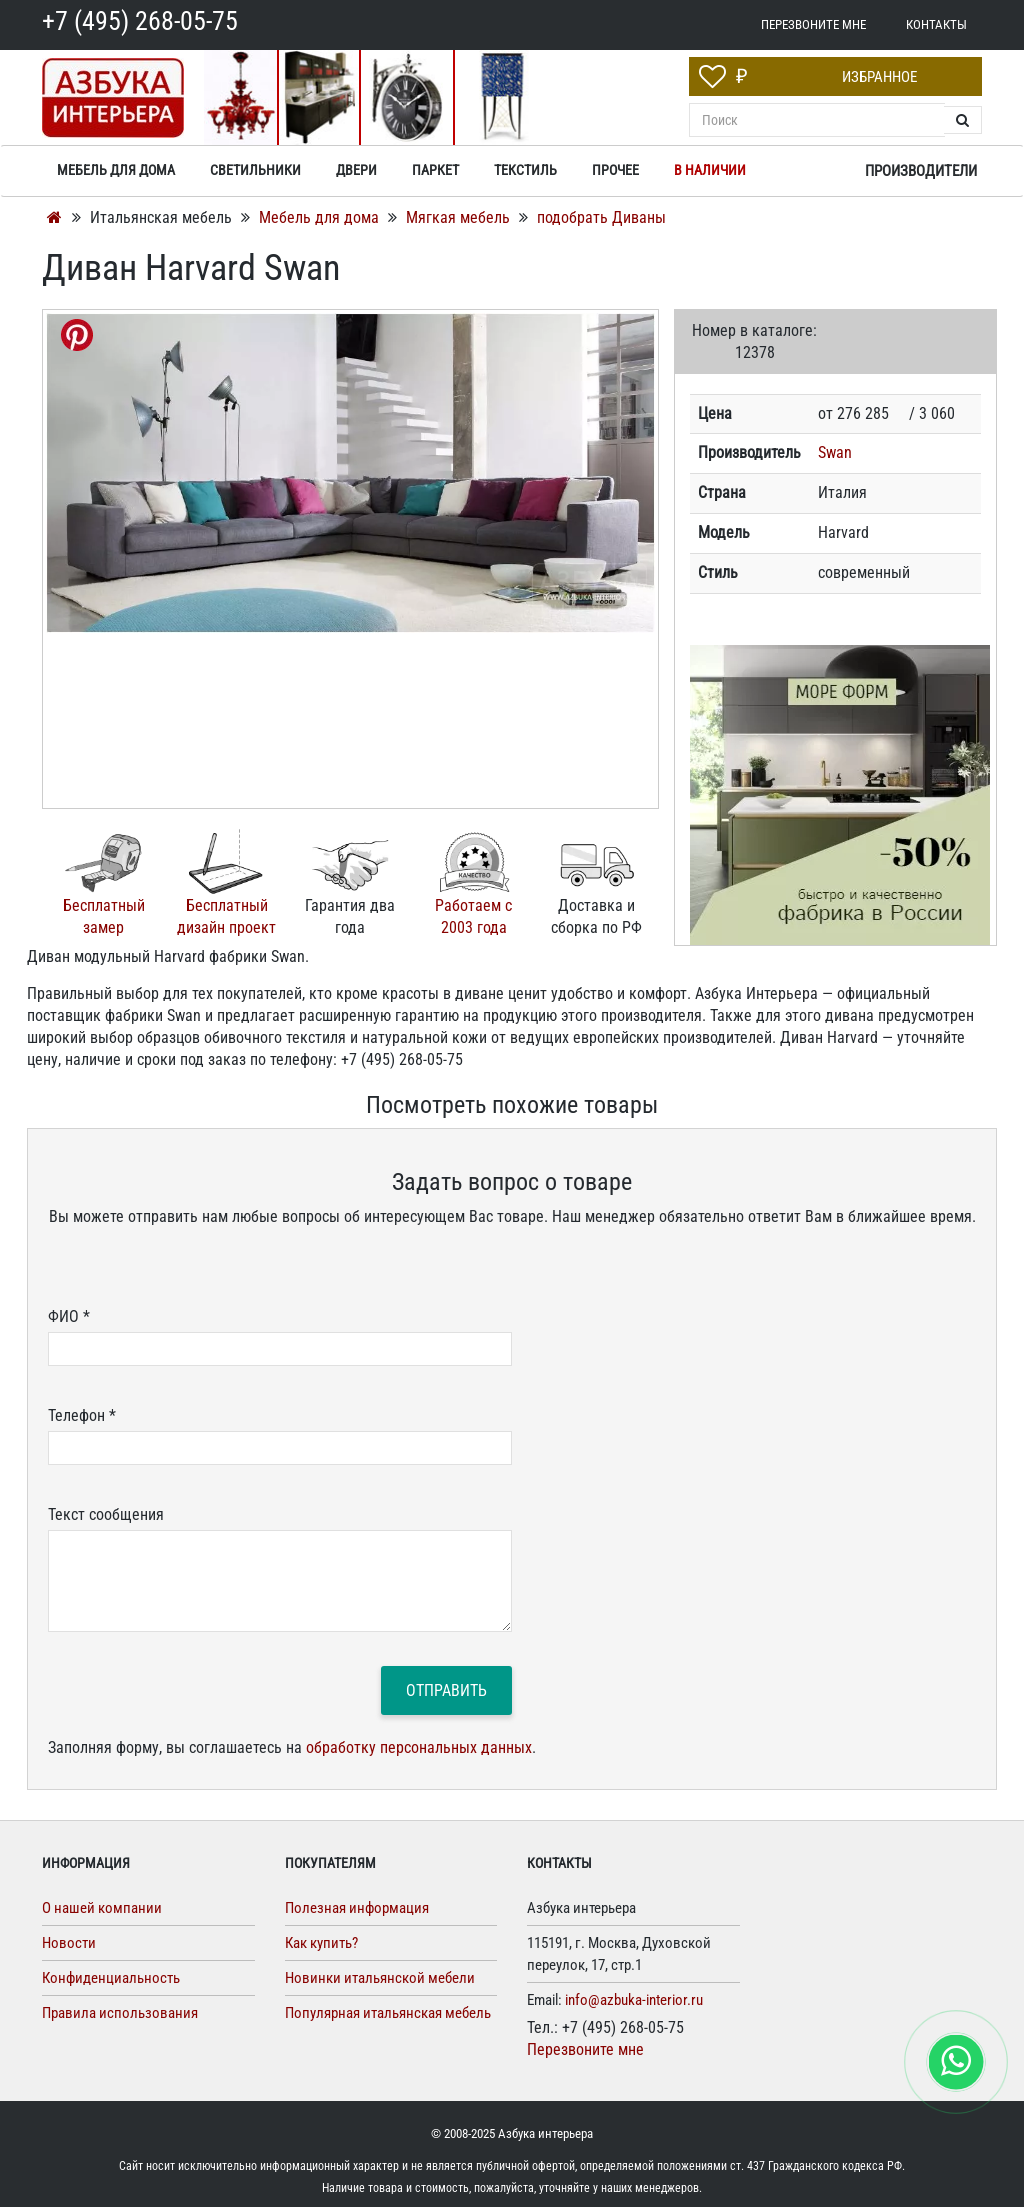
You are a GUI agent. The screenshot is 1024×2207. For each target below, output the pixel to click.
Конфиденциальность (111, 1978)
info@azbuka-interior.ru (634, 2000)
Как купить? (321, 1943)
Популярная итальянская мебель (388, 2013)
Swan (835, 452)
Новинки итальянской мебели (380, 1978)
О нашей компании (102, 1908)
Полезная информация (357, 1908)
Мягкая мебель (460, 217)
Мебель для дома (321, 217)
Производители (921, 171)
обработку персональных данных (419, 1747)
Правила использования (120, 2013)
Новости (69, 1943)
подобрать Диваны (601, 217)
